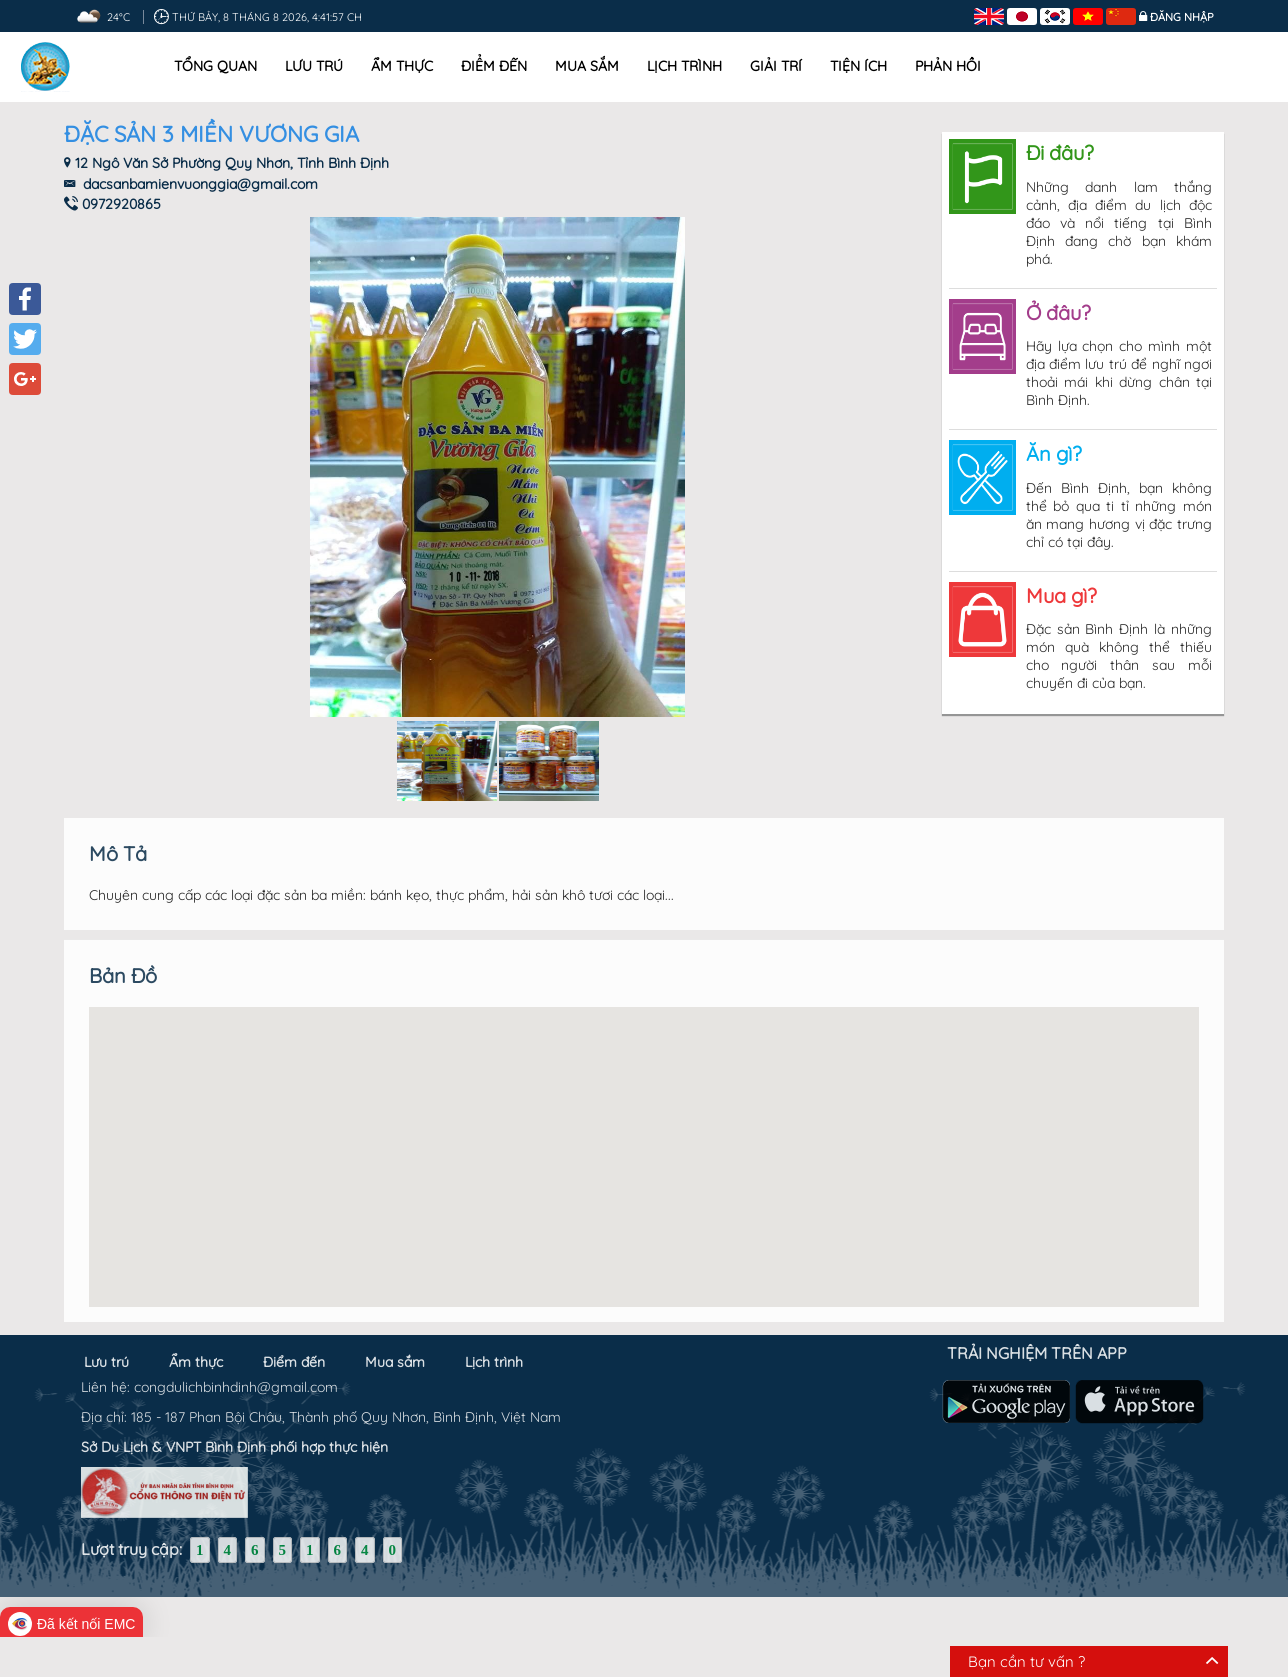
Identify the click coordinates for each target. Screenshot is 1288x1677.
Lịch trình (684, 66)
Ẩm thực (402, 66)
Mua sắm (587, 66)
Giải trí (776, 66)
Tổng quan (215, 66)
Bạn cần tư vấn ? (1026, 1661)
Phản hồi (948, 66)
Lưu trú (314, 66)
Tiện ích (858, 66)
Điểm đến (494, 66)
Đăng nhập (1182, 17)
